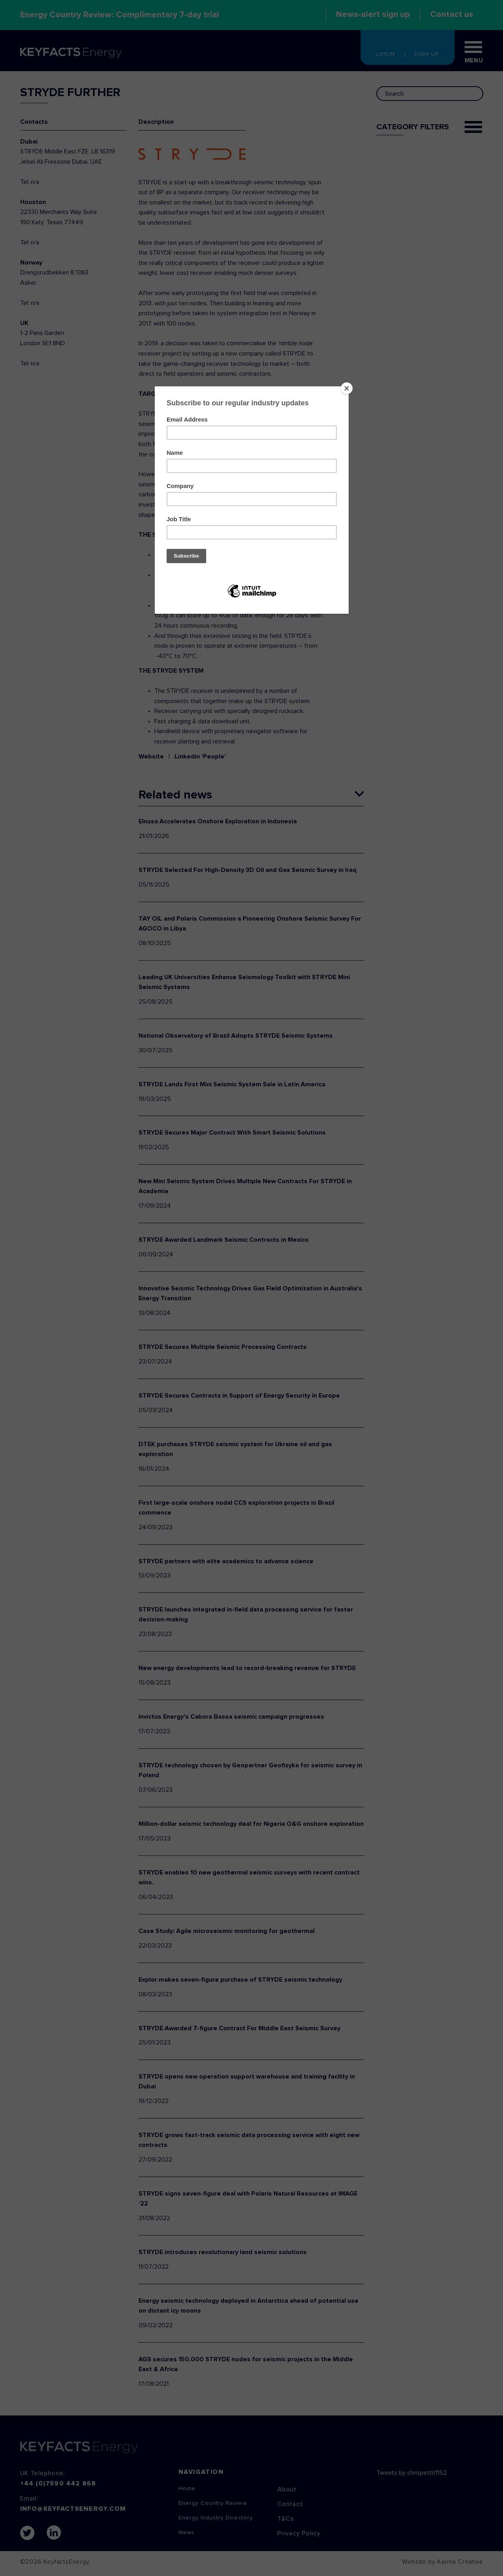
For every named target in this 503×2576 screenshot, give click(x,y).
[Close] (347, 388)
